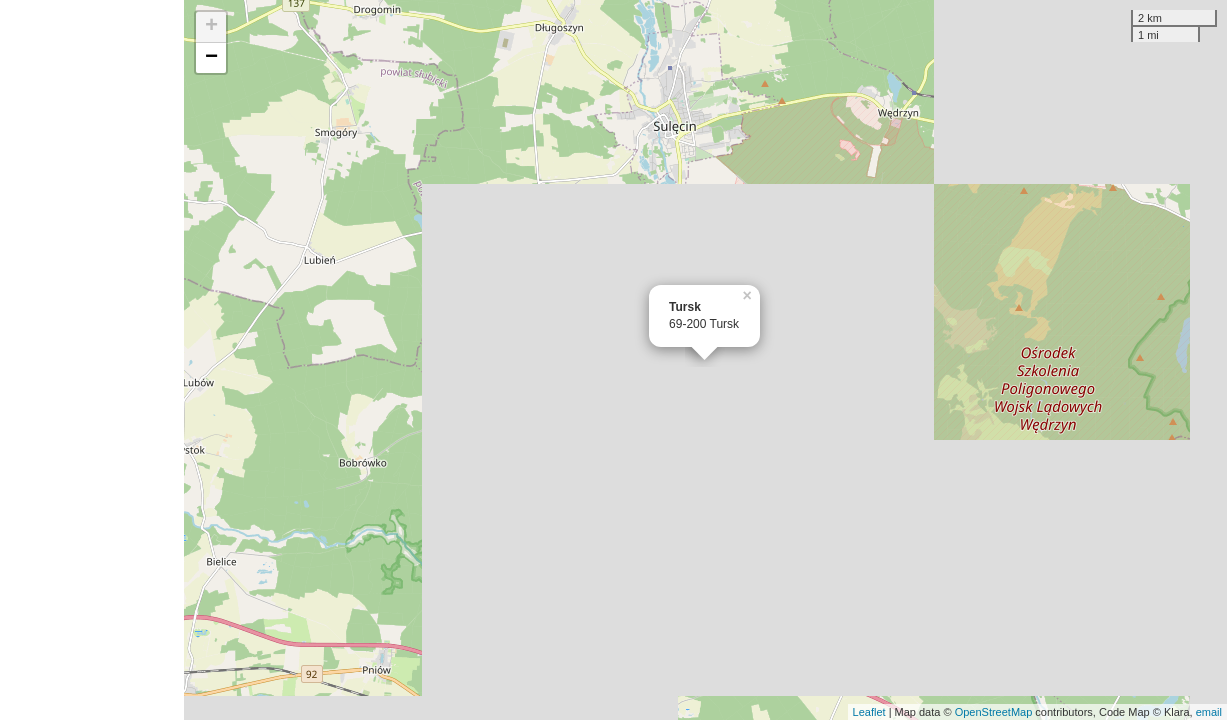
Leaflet (869, 712)
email (1209, 712)
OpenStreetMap (994, 712)
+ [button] (211, 27)
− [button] (211, 58)
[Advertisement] (92, 360)
